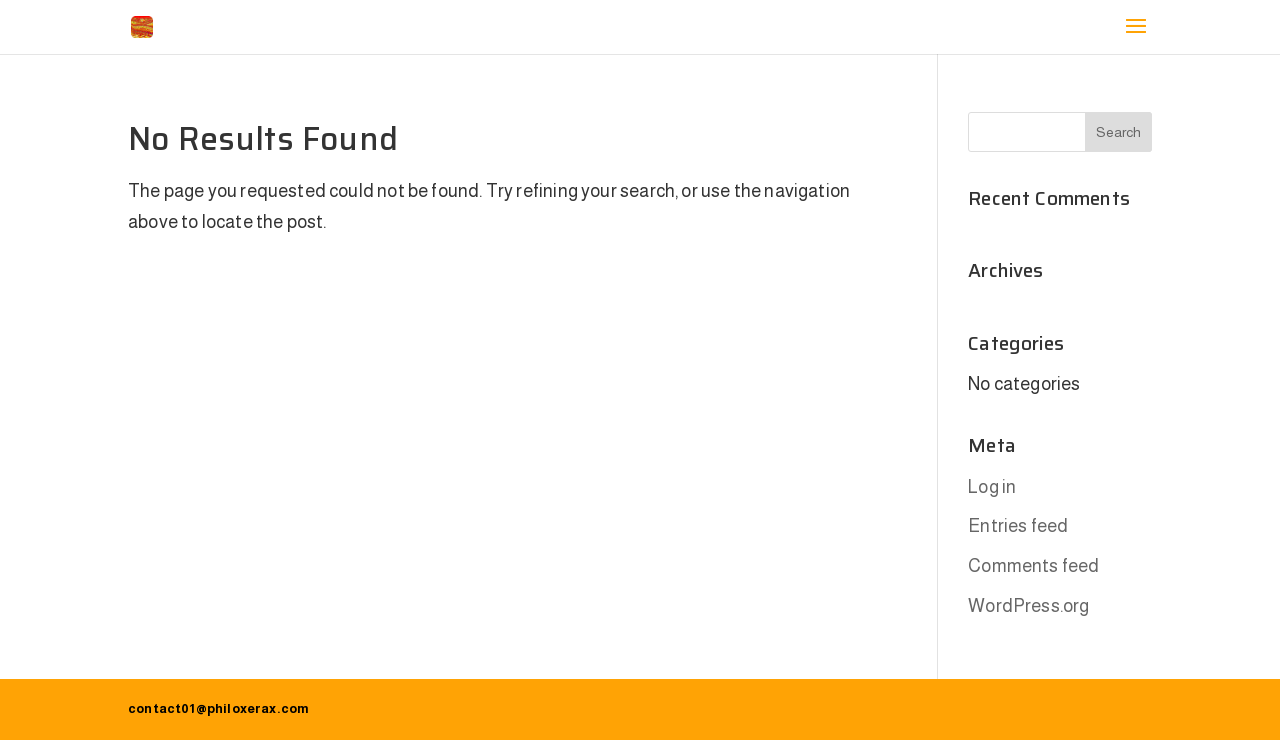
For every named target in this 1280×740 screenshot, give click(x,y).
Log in (992, 487)
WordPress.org (1028, 606)
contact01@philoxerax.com (218, 708)
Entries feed (1018, 526)
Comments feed (1033, 566)
